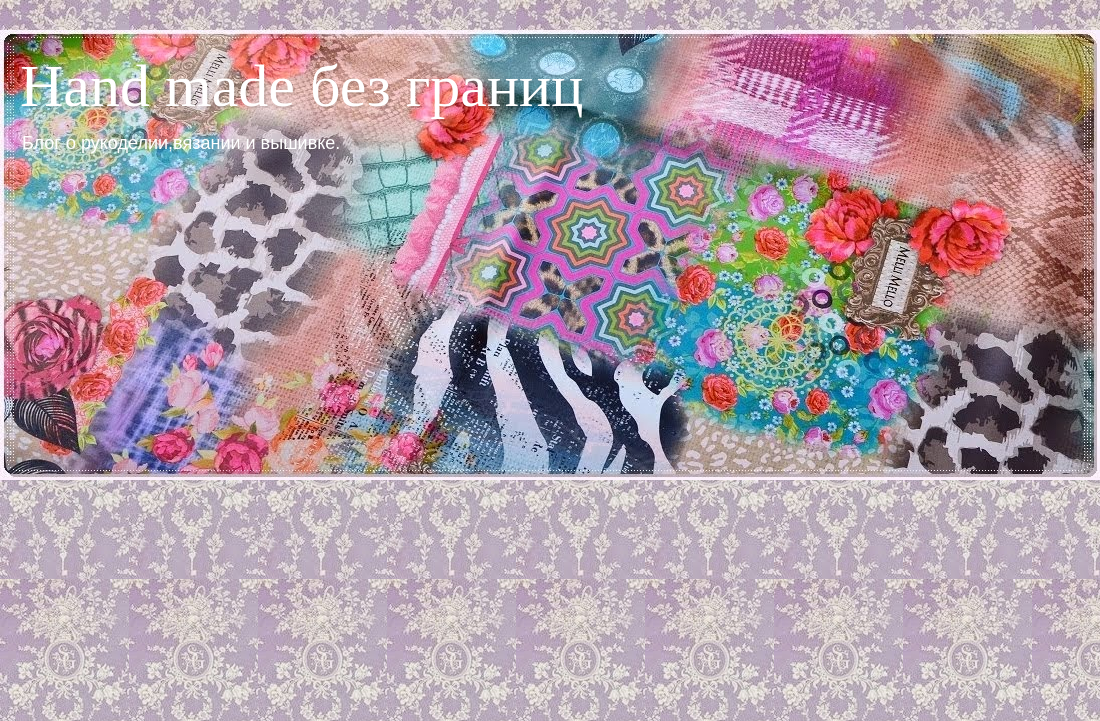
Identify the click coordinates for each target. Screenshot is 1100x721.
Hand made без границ (301, 86)
